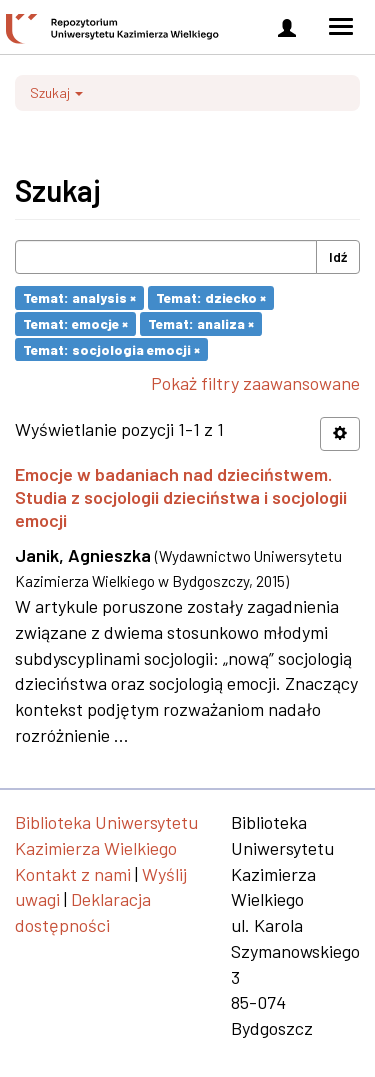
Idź (338, 256)
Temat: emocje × (75, 323)
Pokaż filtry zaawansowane (255, 383)
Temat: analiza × (201, 323)
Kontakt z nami (73, 874)
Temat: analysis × (79, 297)
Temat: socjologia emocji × (111, 348)
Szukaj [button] (56, 92)
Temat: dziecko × (211, 297)
